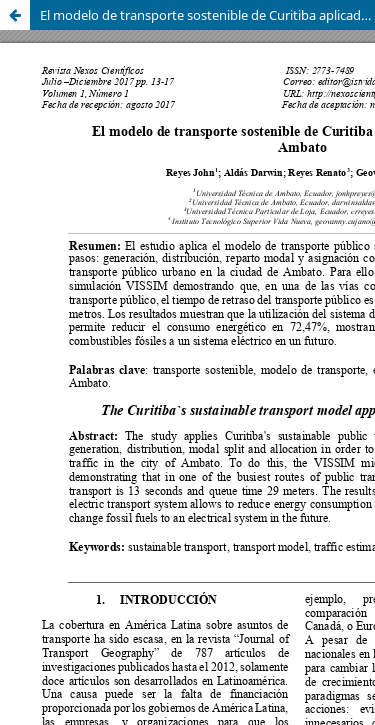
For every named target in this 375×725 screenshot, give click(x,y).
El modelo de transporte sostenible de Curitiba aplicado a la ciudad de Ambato (207, 15)
